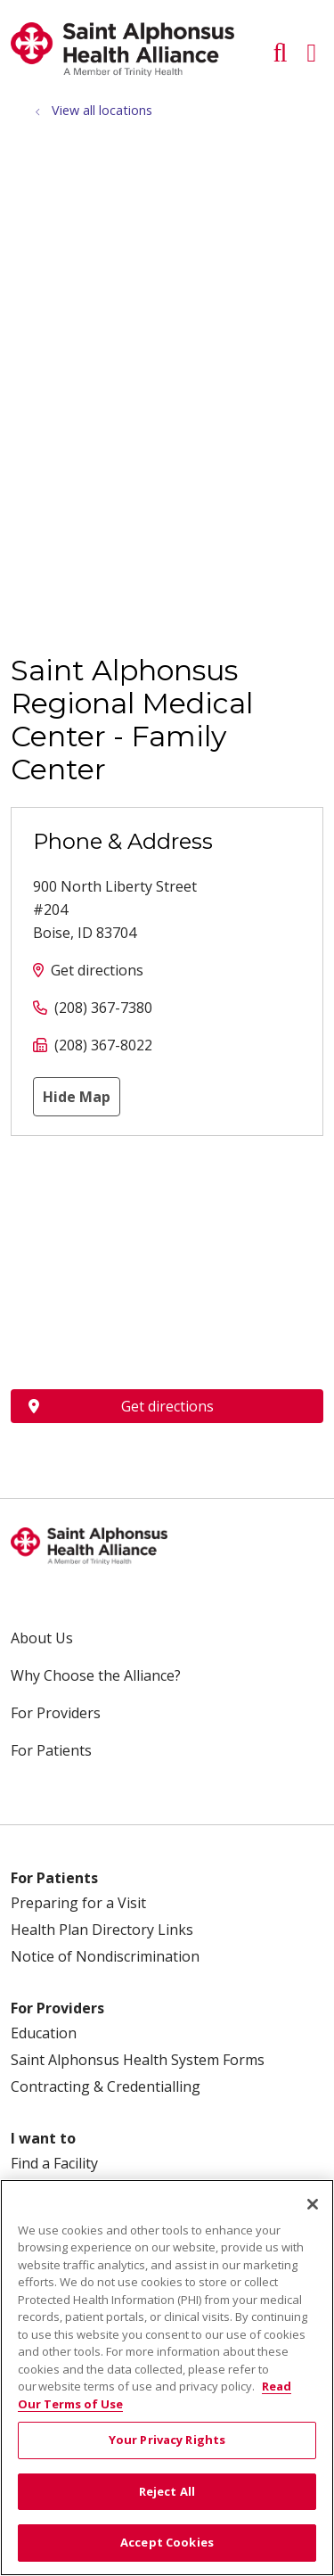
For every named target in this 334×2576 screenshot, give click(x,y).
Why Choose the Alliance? (96, 1675)
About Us (42, 1638)
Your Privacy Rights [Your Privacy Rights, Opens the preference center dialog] (167, 2440)
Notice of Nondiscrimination (105, 1956)
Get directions (97, 970)
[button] (314, 46)
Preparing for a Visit (78, 1903)
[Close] (312, 2204)
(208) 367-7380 (103, 1007)
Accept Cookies (167, 2542)
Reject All (167, 2491)
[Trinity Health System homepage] (122, 71)
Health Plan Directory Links (102, 1929)
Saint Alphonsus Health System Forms (138, 2060)
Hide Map (76, 1097)
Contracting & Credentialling (105, 2086)
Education (44, 2033)
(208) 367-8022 (103, 1045)
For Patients (51, 1750)
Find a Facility (54, 2163)
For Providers (56, 1713)
